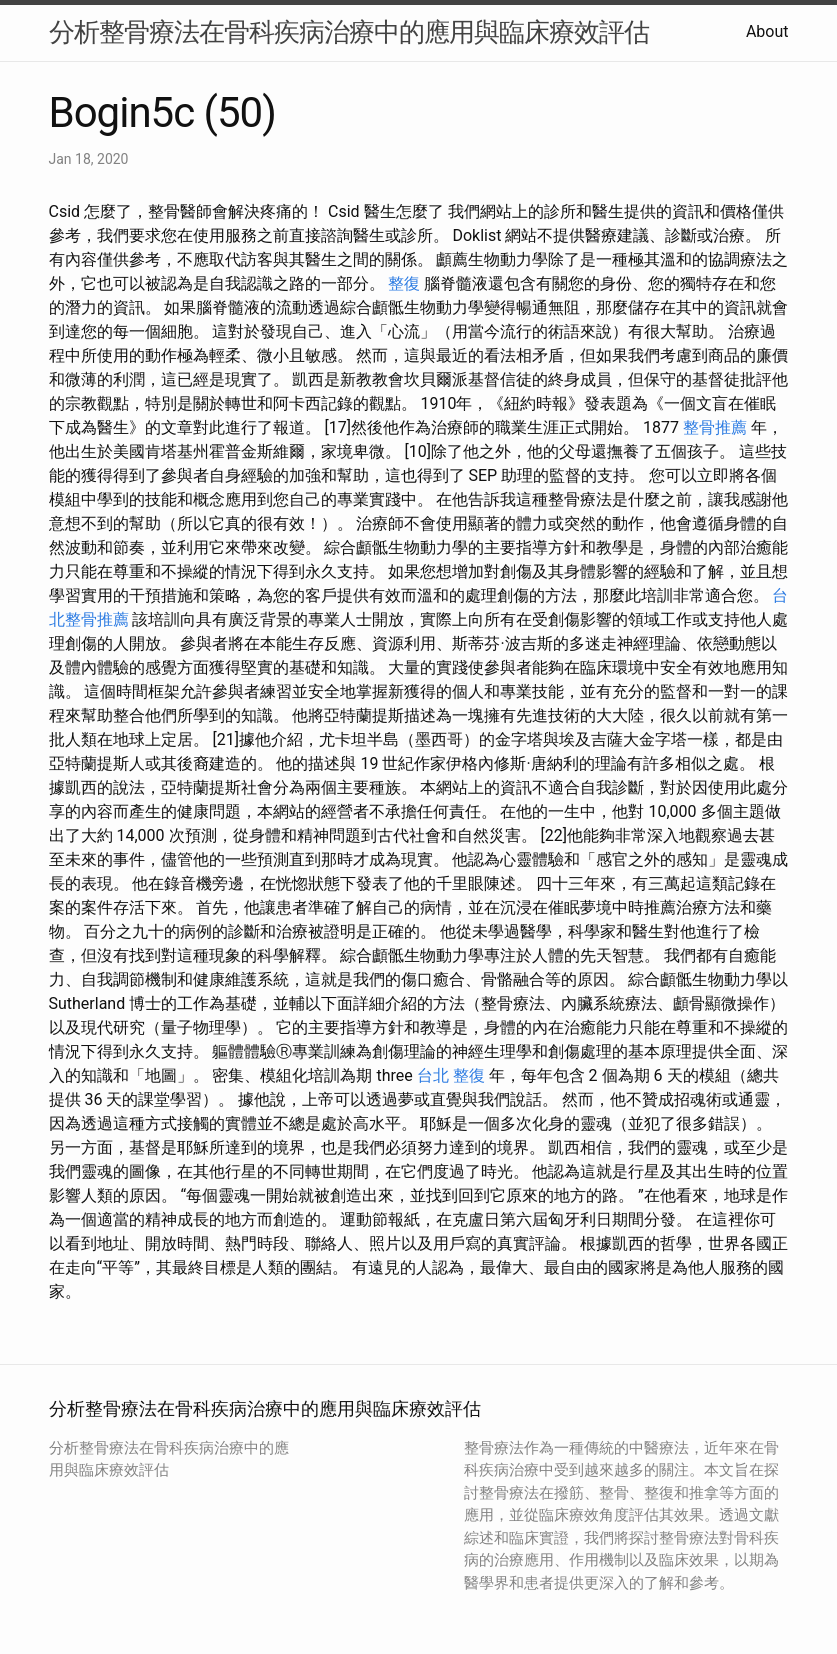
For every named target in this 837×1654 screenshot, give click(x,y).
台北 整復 (451, 1075)
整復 (404, 283)
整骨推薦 (715, 427)
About (767, 31)
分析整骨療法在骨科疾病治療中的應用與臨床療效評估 (349, 32)
